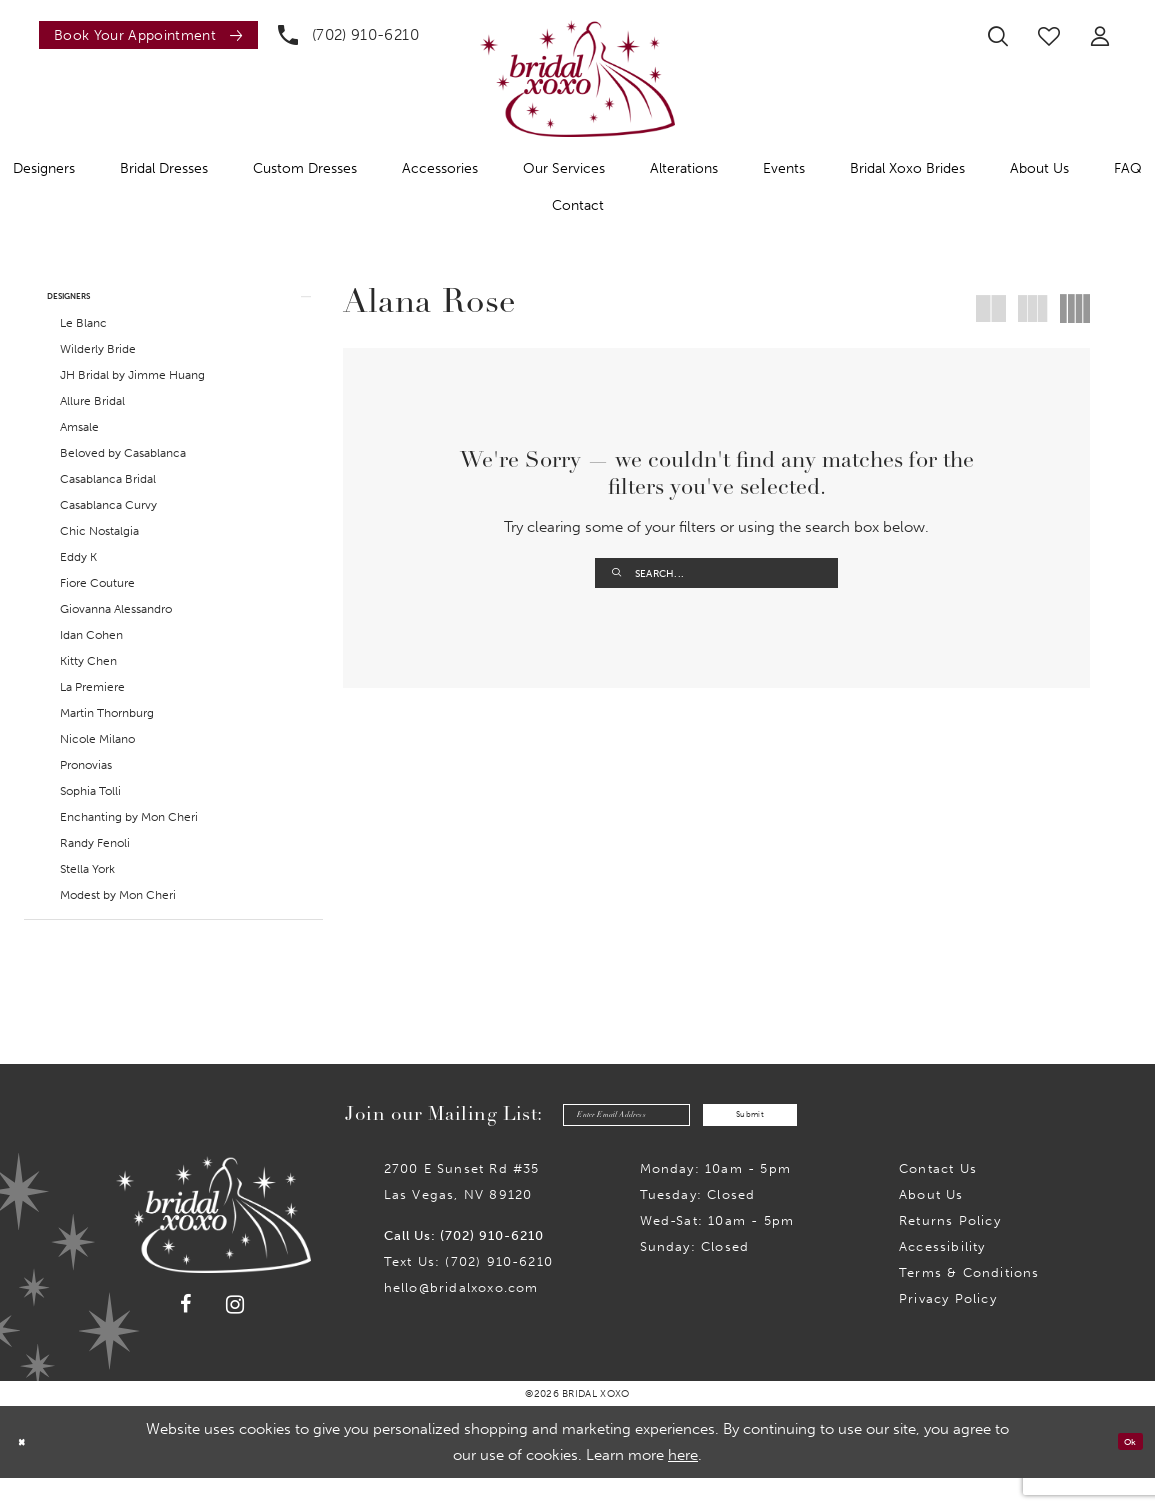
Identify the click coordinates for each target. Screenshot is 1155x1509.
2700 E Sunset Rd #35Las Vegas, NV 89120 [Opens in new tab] (462, 1212)
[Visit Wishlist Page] (1049, 36)
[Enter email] (591, 1141)
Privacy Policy (948, 1329)
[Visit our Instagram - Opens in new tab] (235, 1335)
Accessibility (942, 1277)
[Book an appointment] (148, 35)
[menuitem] (143, 35)
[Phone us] (348, 35)
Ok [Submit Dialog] (1122, 1473)
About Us (931, 1225)
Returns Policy (950, 1251)
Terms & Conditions (969, 1303)
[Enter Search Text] (716, 573)
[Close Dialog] (29, 1472)
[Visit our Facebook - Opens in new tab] (187, 1336)
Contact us (938, 1199)
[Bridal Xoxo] (577, 78)
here (683, 1486)
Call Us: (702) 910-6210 (464, 1266)
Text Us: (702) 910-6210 (468, 1292)
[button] (1100, 36)
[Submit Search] (616, 573)
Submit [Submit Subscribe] (787, 1141)
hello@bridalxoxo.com (461, 1318)
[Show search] (998, 36)
